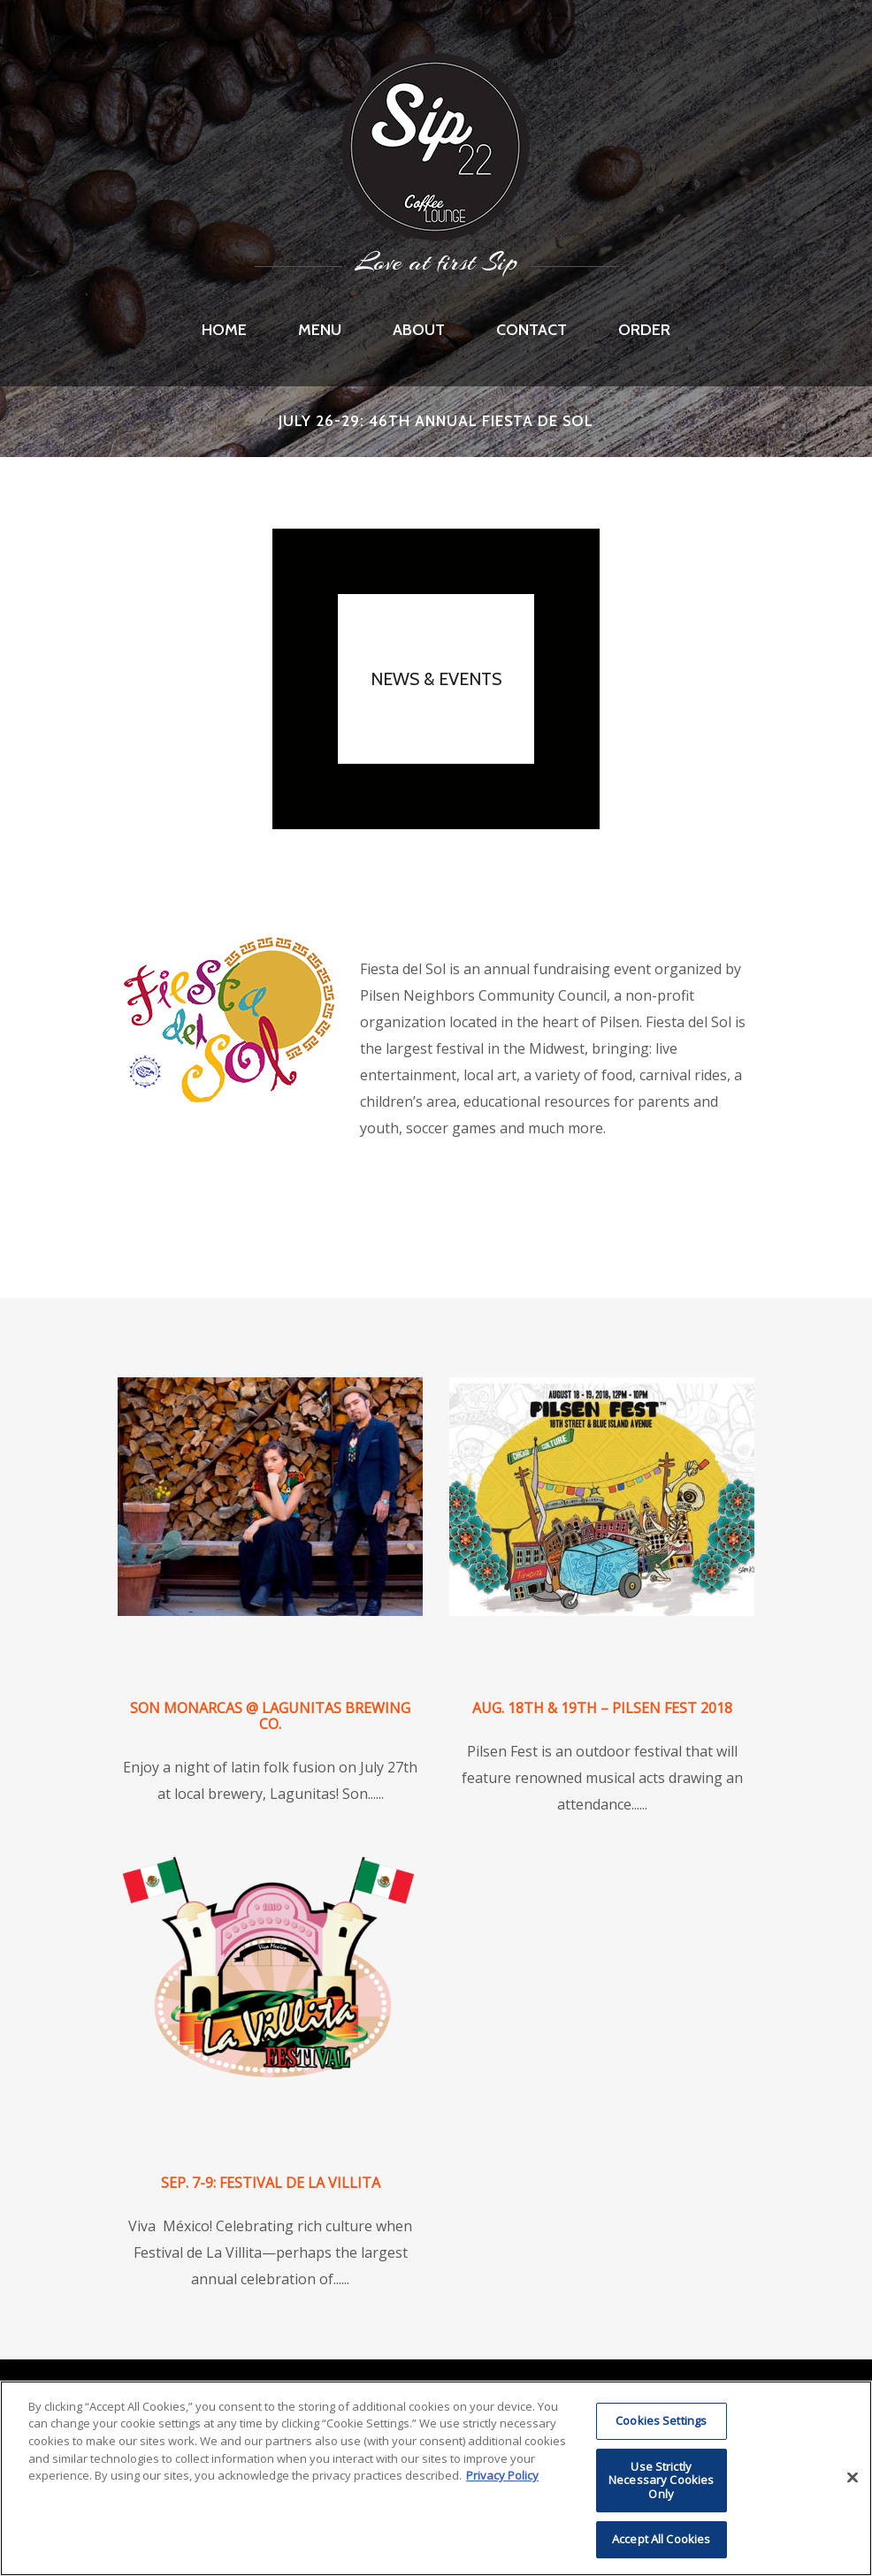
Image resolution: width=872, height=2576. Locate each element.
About (419, 330)
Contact (531, 330)
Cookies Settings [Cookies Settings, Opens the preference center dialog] (661, 2420)
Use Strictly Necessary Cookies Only (661, 2480)
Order (644, 330)
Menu (319, 330)
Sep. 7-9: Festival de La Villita (270, 2183)
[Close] (852, 2477)
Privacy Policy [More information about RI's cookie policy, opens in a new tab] (502, 2475)
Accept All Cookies (661, 2539)
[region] (436, 2478)
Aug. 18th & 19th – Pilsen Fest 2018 (602, 1708)
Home (224, 330)
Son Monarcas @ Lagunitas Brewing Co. (270, 1716)
